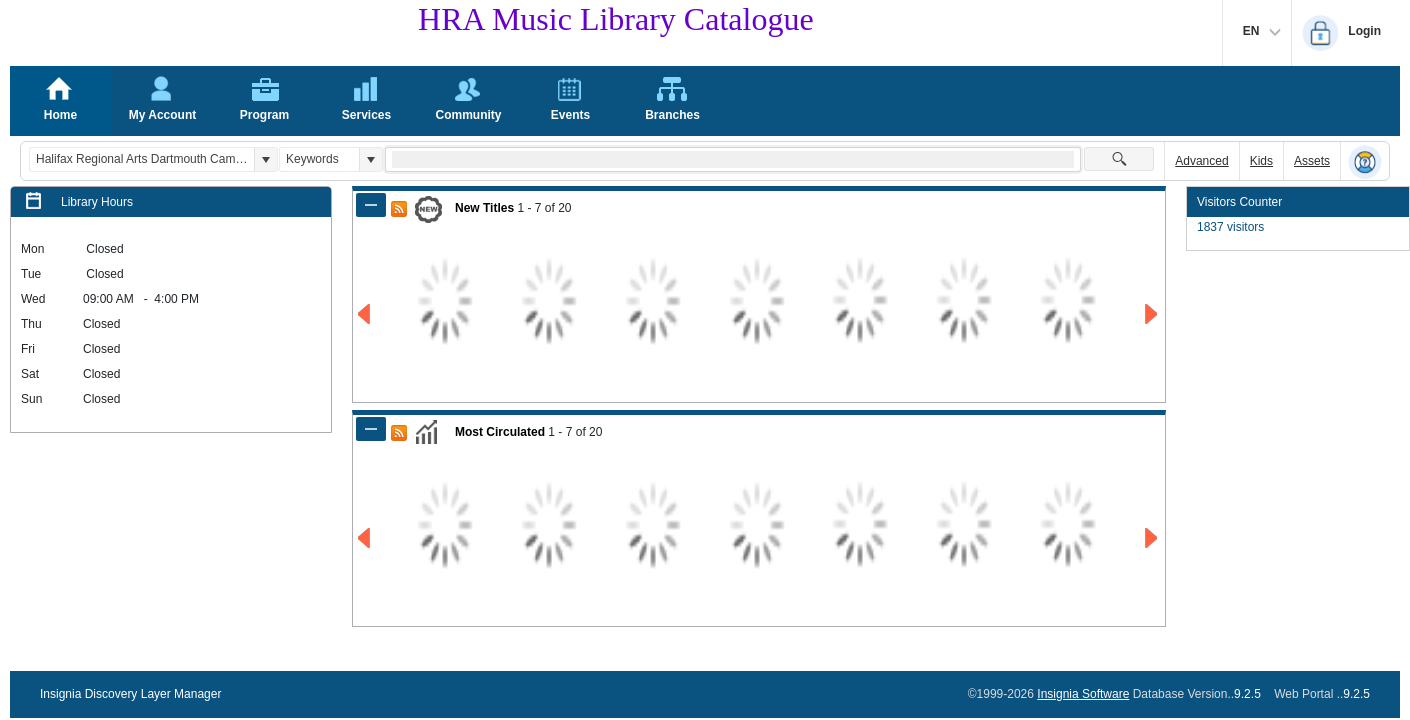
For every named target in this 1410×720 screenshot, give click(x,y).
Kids (1261, 161)
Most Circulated (500, 432)
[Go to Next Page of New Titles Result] (1152, 314)
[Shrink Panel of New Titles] (371, 205)
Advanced (1201, 161)
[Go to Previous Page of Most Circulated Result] (365, 538)
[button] (265, 159)
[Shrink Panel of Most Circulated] (371, 429)
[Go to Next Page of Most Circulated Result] (1152, 538)
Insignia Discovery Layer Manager (130, 694)
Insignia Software (1083, 694)
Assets (1312, 161)
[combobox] (142, 159)
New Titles (484, 208)
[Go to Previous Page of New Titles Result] (365, 314)
